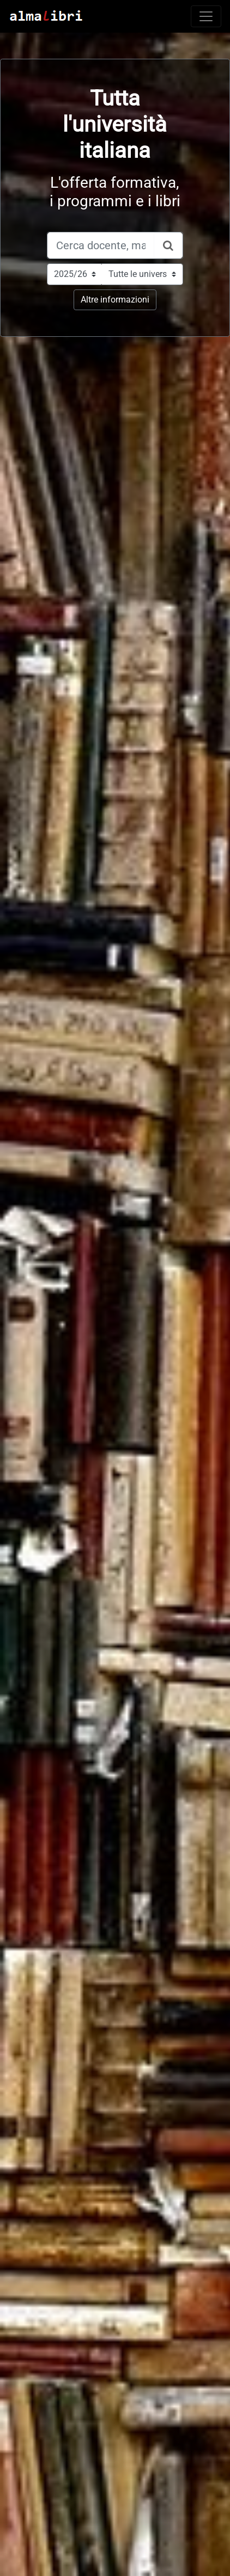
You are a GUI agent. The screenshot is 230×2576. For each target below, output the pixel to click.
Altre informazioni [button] (115, 299)
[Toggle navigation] (206, 16)
